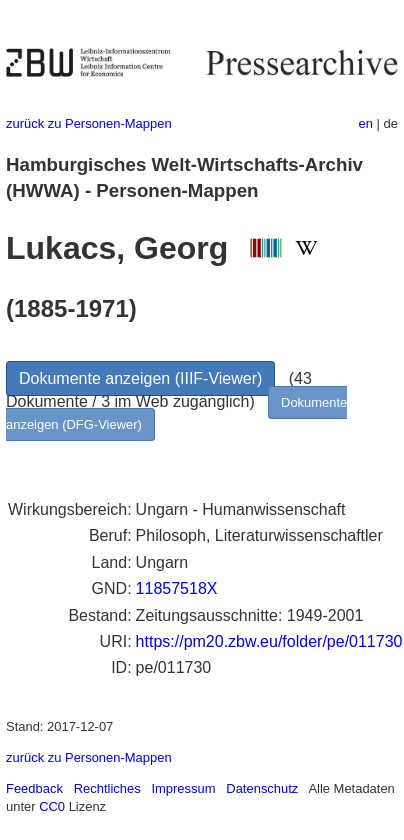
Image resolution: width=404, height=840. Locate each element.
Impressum (183, 788)
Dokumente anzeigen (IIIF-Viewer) (140, 378)
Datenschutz (262, 788)
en (366, 123)
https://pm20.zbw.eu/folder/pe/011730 (269, 641)
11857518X (177, 588)
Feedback (34, 788)
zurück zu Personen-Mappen (89, 123)
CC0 (52, 806)
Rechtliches (107, 788)
